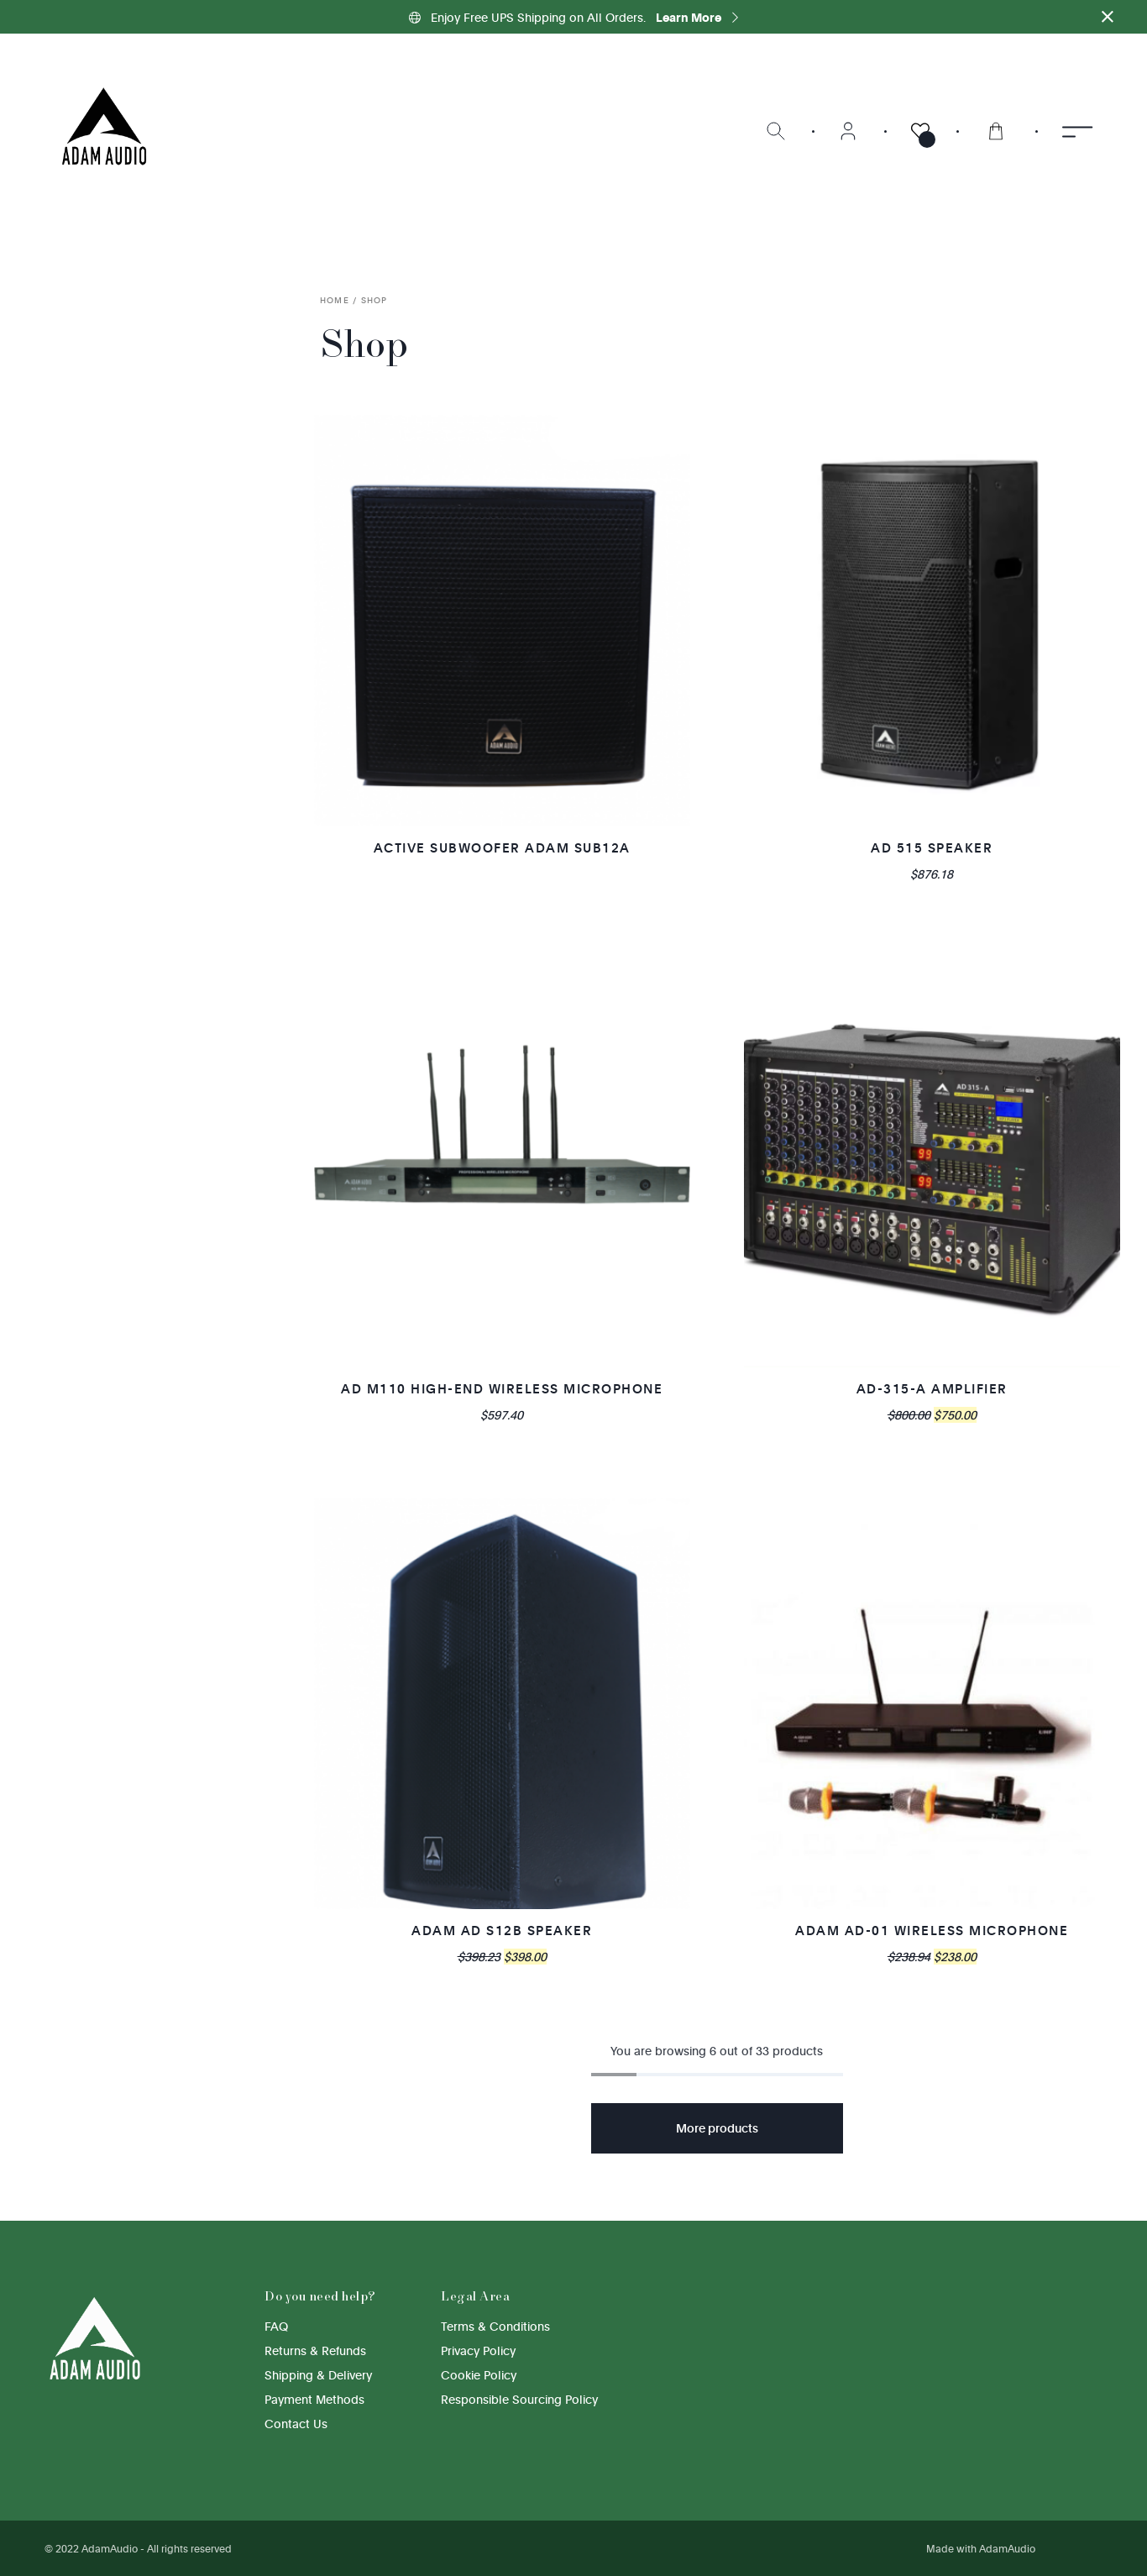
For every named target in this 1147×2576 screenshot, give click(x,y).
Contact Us (295, 2424)
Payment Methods (314, 2399)
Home (334, 300)
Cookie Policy (478, 2375)
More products (717, 2128)
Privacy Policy (478, 2350)
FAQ (276, 2326)
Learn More (697, 17)
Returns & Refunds (315, 2350)
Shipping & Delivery (318, 2375)
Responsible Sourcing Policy (519, 2399)
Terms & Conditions (495, 2326)
